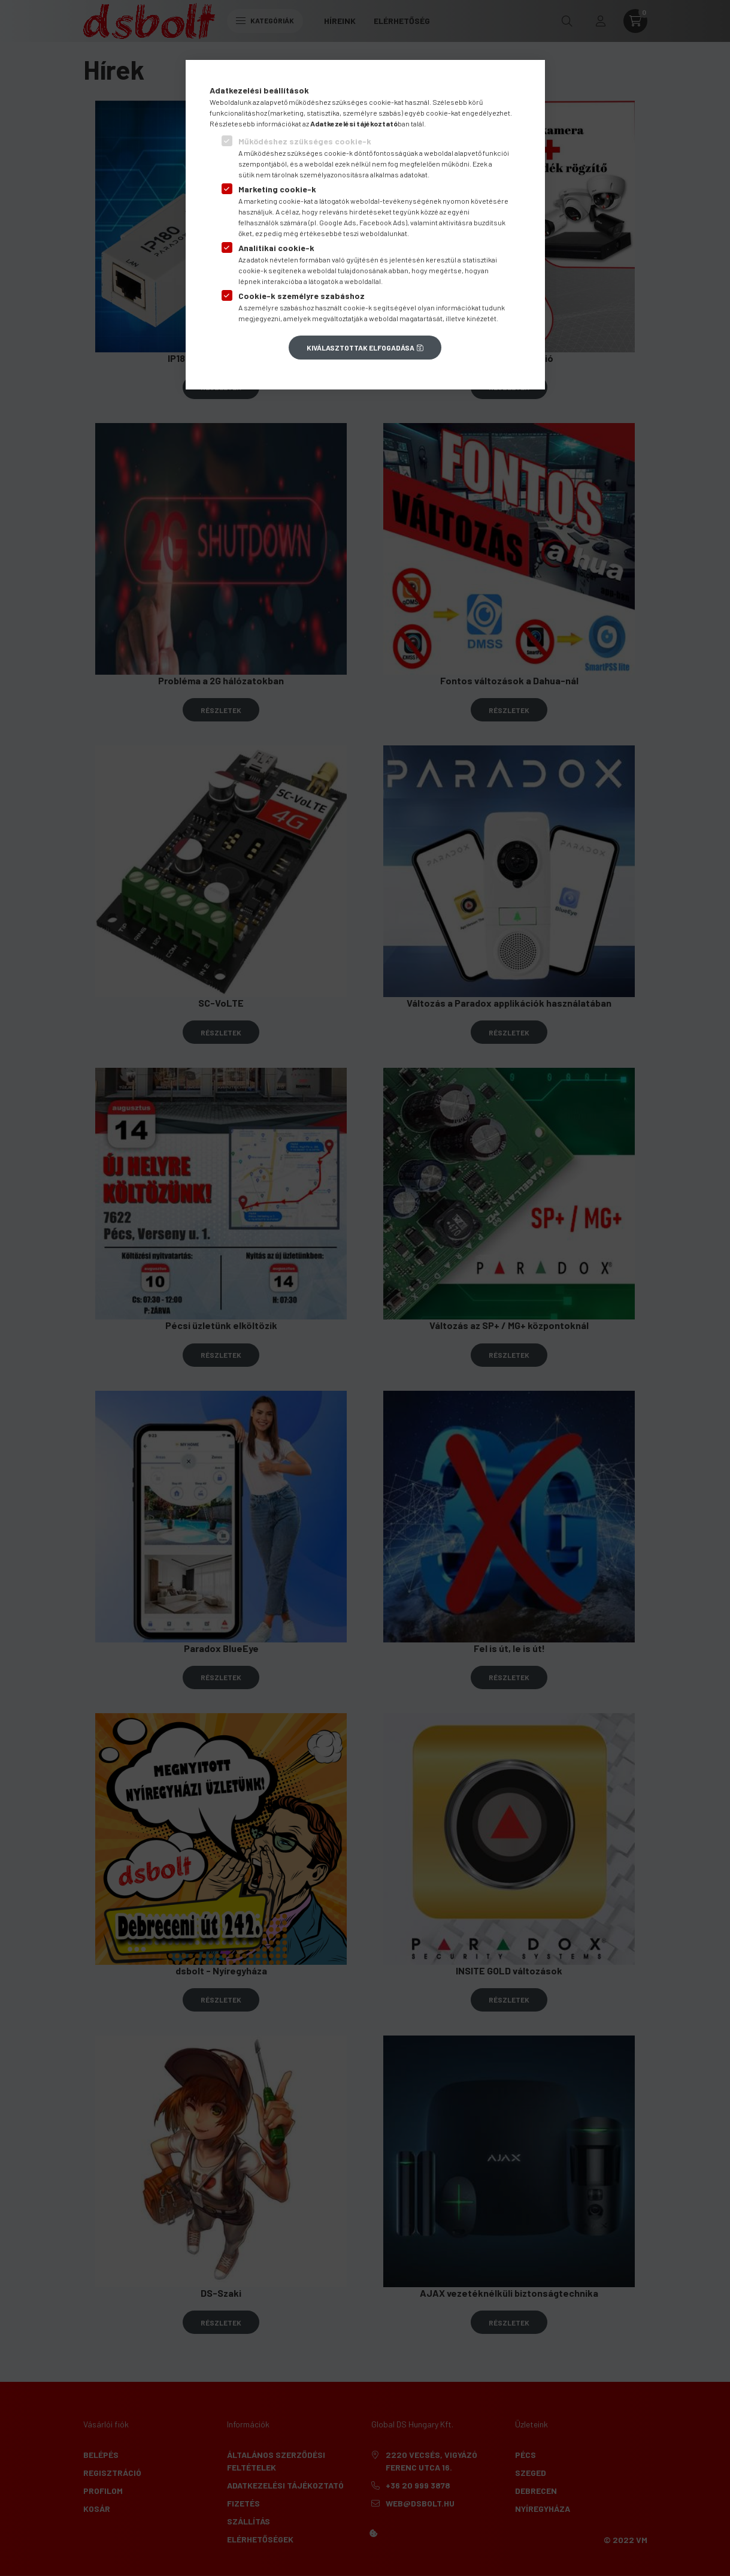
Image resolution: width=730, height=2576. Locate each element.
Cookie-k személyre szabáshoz (301, 296)
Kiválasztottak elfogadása (360, 347)
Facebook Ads (382, 222)
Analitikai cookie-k (276, 248)
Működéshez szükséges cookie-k (304, 141)
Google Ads (337, 222)
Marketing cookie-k (277, 189)
